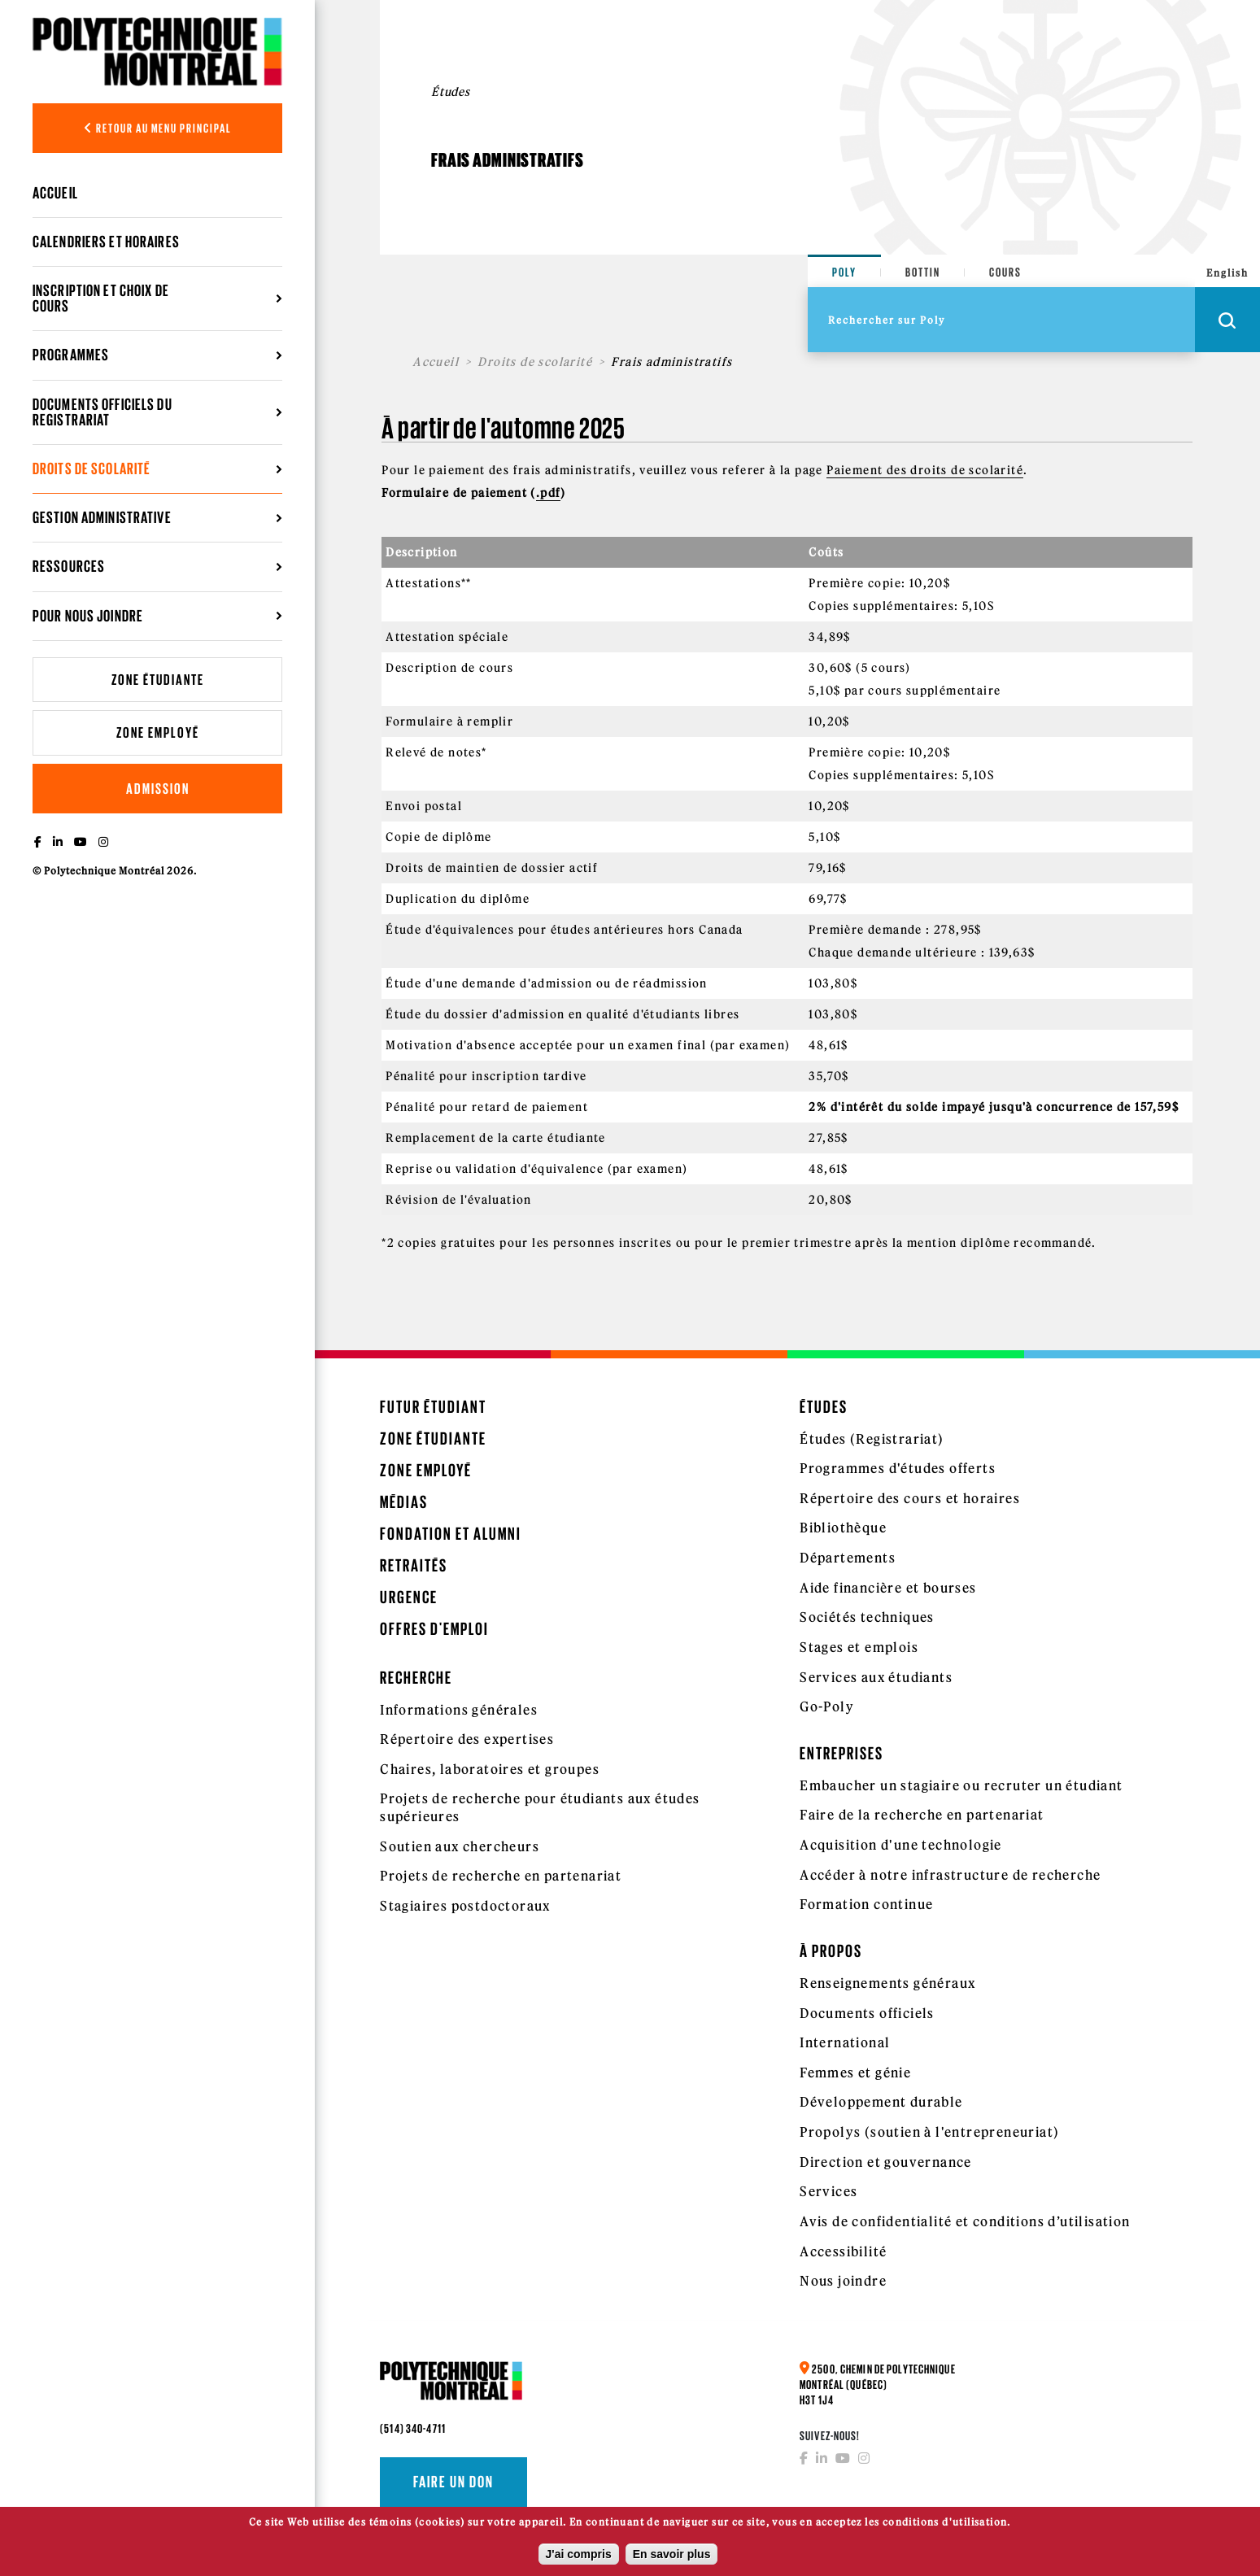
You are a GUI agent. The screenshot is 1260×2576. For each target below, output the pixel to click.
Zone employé (157, 732)
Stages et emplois (859, 1647)
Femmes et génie (855, 2072)
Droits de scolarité (91, 468)
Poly (844, 272)
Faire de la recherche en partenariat (922, 1815)
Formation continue (866, 1904)
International (845, 2042)
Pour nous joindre (88, 616)
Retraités (413, 1565)
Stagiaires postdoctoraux (465, 1906)
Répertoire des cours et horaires (910, 1498)
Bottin (922, 272)
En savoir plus (672, 2558)
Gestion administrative (102, 517)
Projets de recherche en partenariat (500, 1876)
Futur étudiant (433, 1406)
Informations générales (459, 1710)
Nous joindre (843, 2281)
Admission (158, 788)
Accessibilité (843, 2251)
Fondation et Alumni (450, 1533)
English (1227, 273)
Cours (1005, 272)
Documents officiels (867, 2013)
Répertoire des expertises (467, 1739)
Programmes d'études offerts (898, 1468)
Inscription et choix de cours (101, 298)
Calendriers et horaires (106, 242)
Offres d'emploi (434, 1628)
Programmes (71, 355)
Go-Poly (827, 1706)
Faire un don (453, 2482)
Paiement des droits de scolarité (924, 470)
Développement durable (881, 2102)
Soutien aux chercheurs (459, 1846)
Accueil (55, 193)
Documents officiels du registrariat (102, 412)
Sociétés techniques (867, 1617)
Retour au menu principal (158, 128)
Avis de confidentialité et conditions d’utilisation (965, 2221)
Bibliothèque (843, 1527)
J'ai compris (579, 2558)
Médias (404, 1502)
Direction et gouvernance (886, 2162)
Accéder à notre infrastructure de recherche (950, 1875)
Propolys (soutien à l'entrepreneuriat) (929, 2132)
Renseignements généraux (887, 1983)
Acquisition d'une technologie (901, 1845)
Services (828, 2191)
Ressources (69, 566)
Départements (848, 1558)
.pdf (548, 493)
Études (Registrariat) (872, 1439)
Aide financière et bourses (888, 1588)
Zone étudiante (157, 679)
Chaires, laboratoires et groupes (489, 1769)
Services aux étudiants (876, 1677)
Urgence (409, 1597)
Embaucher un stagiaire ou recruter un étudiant (961, 1785)
